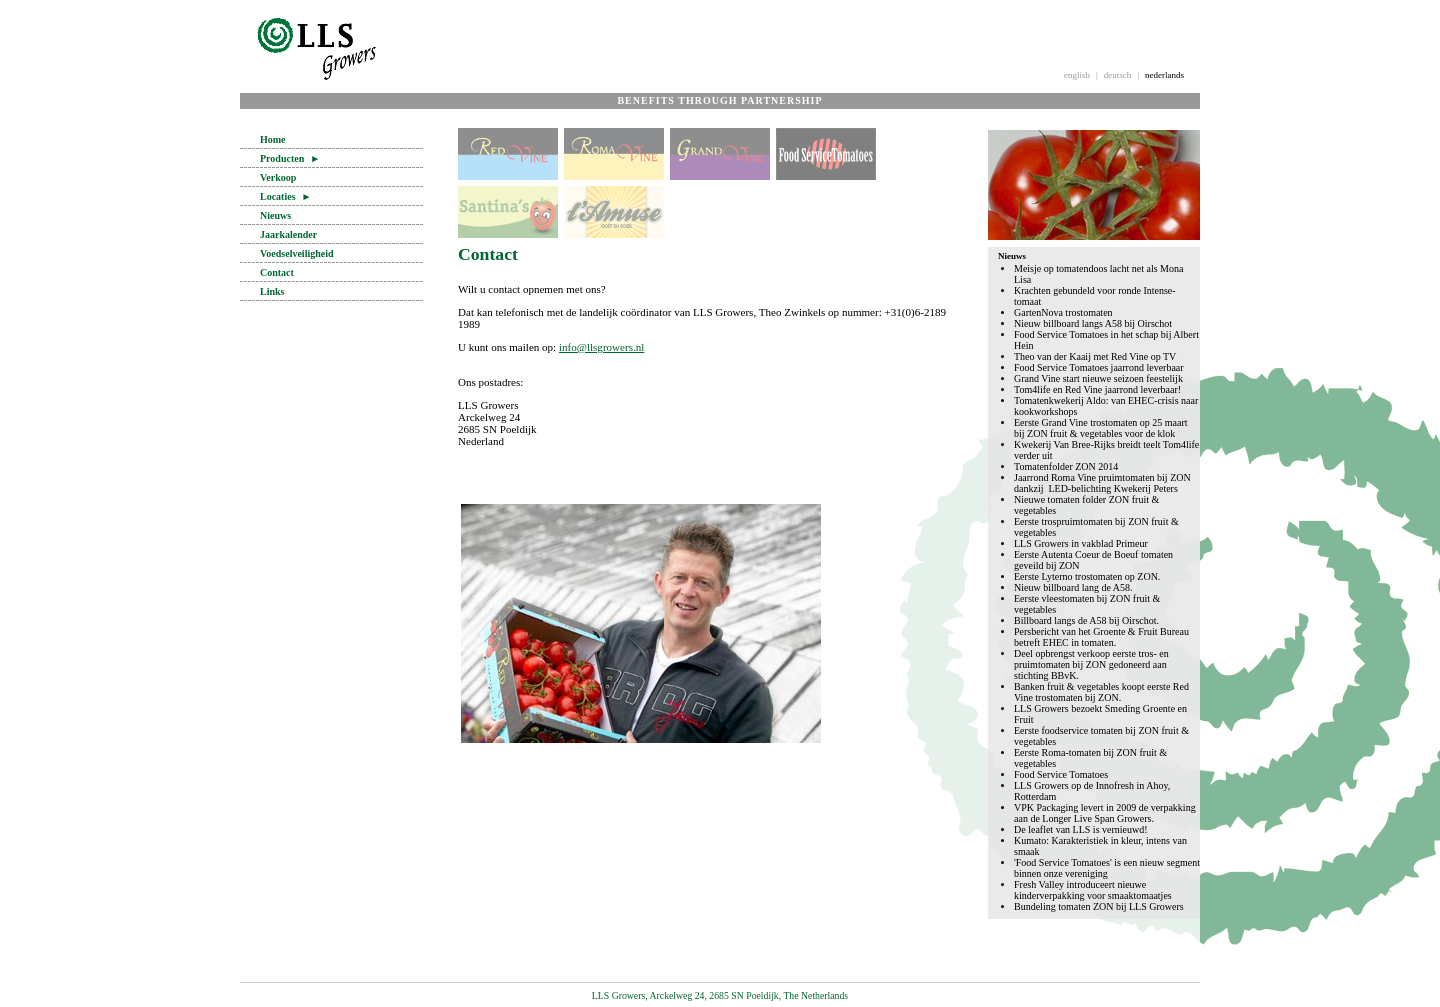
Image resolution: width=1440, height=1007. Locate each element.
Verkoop (278, 177)
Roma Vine (614, 154)
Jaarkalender (288, 234)
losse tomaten (720, 212)
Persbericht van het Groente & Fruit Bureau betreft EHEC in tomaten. (1101, 637)
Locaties (285, 196)
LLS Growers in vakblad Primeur (1081, 543)
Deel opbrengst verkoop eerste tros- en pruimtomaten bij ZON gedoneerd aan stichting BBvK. (1091, 664)
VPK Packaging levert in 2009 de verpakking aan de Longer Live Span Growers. (1105, 813)
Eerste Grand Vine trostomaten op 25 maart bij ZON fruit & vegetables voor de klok (1101, 428)
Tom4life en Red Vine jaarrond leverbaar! (1097, 389)
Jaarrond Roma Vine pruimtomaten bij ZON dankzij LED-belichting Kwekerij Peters (1102, 483)
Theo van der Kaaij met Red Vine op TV (1095, 356)
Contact (277, 272)
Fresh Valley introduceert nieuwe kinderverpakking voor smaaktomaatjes (1093, 890)
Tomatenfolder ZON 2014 (1066, 466)
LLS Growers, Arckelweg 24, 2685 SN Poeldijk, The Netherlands (720, 995)
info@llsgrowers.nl (601, 347)
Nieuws (275, 215)
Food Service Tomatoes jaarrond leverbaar (1099, 367)
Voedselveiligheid (297, 253)
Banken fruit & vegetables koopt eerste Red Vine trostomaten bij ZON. (1101, 692)
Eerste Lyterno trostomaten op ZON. (1087, 576)
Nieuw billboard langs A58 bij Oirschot (1093, 323)
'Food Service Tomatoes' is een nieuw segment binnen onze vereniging (1107, 868)
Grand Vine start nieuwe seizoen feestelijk (1098, 378)
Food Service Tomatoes (1061, 774)
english (1077, 75)
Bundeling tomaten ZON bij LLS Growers (1099, 906)
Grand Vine (720, 154)
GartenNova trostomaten (1063, 312)
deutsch (1118, 75)
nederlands (1164, 75)
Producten (290, 158)
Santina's (508, 212)
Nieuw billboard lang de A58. (1073, 587)
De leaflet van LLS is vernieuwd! (1081, 829)
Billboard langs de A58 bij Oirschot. (1086, 620)
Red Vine (508, 154)
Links (272, 291)
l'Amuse (614, 212)
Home (273, 139)
